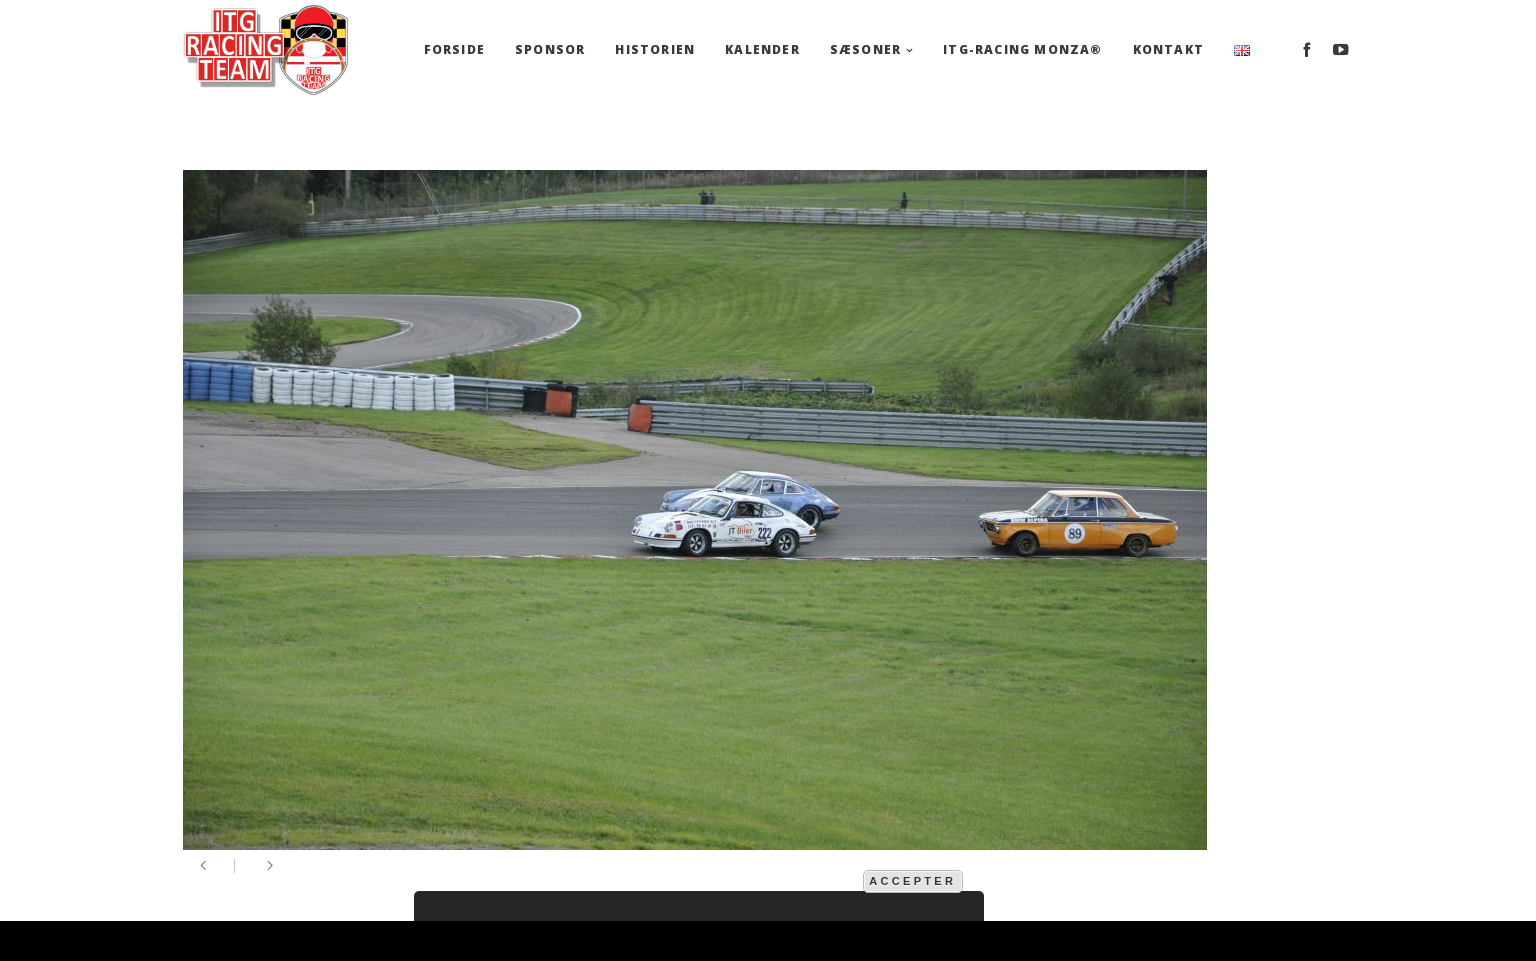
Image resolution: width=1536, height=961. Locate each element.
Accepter (912, 881)
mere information (795, 880)
